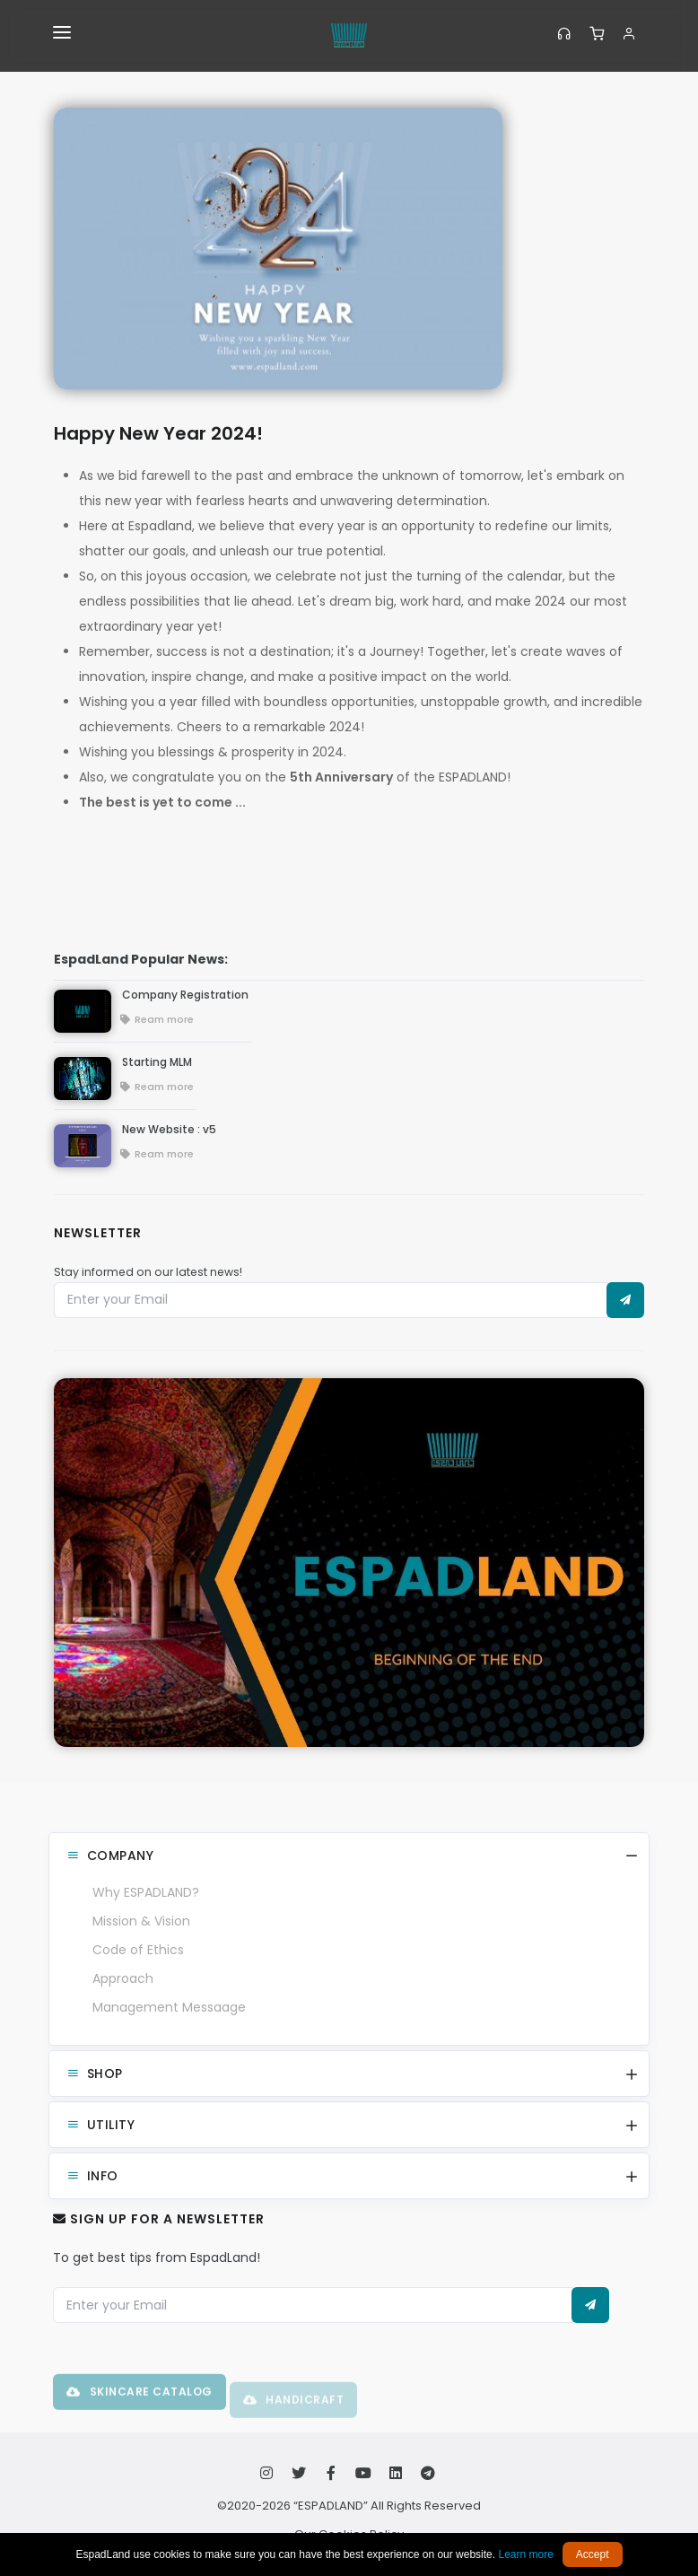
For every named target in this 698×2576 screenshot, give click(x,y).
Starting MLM (157, 1062)
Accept (592, 2554)
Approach (122, 1978)
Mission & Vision (141, 1921)
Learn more (525, 2554)
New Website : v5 (169, 1129)
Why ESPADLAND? (145, 1892)
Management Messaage (169, 2007)
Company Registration (185, 994)
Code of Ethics (138, 1950)
